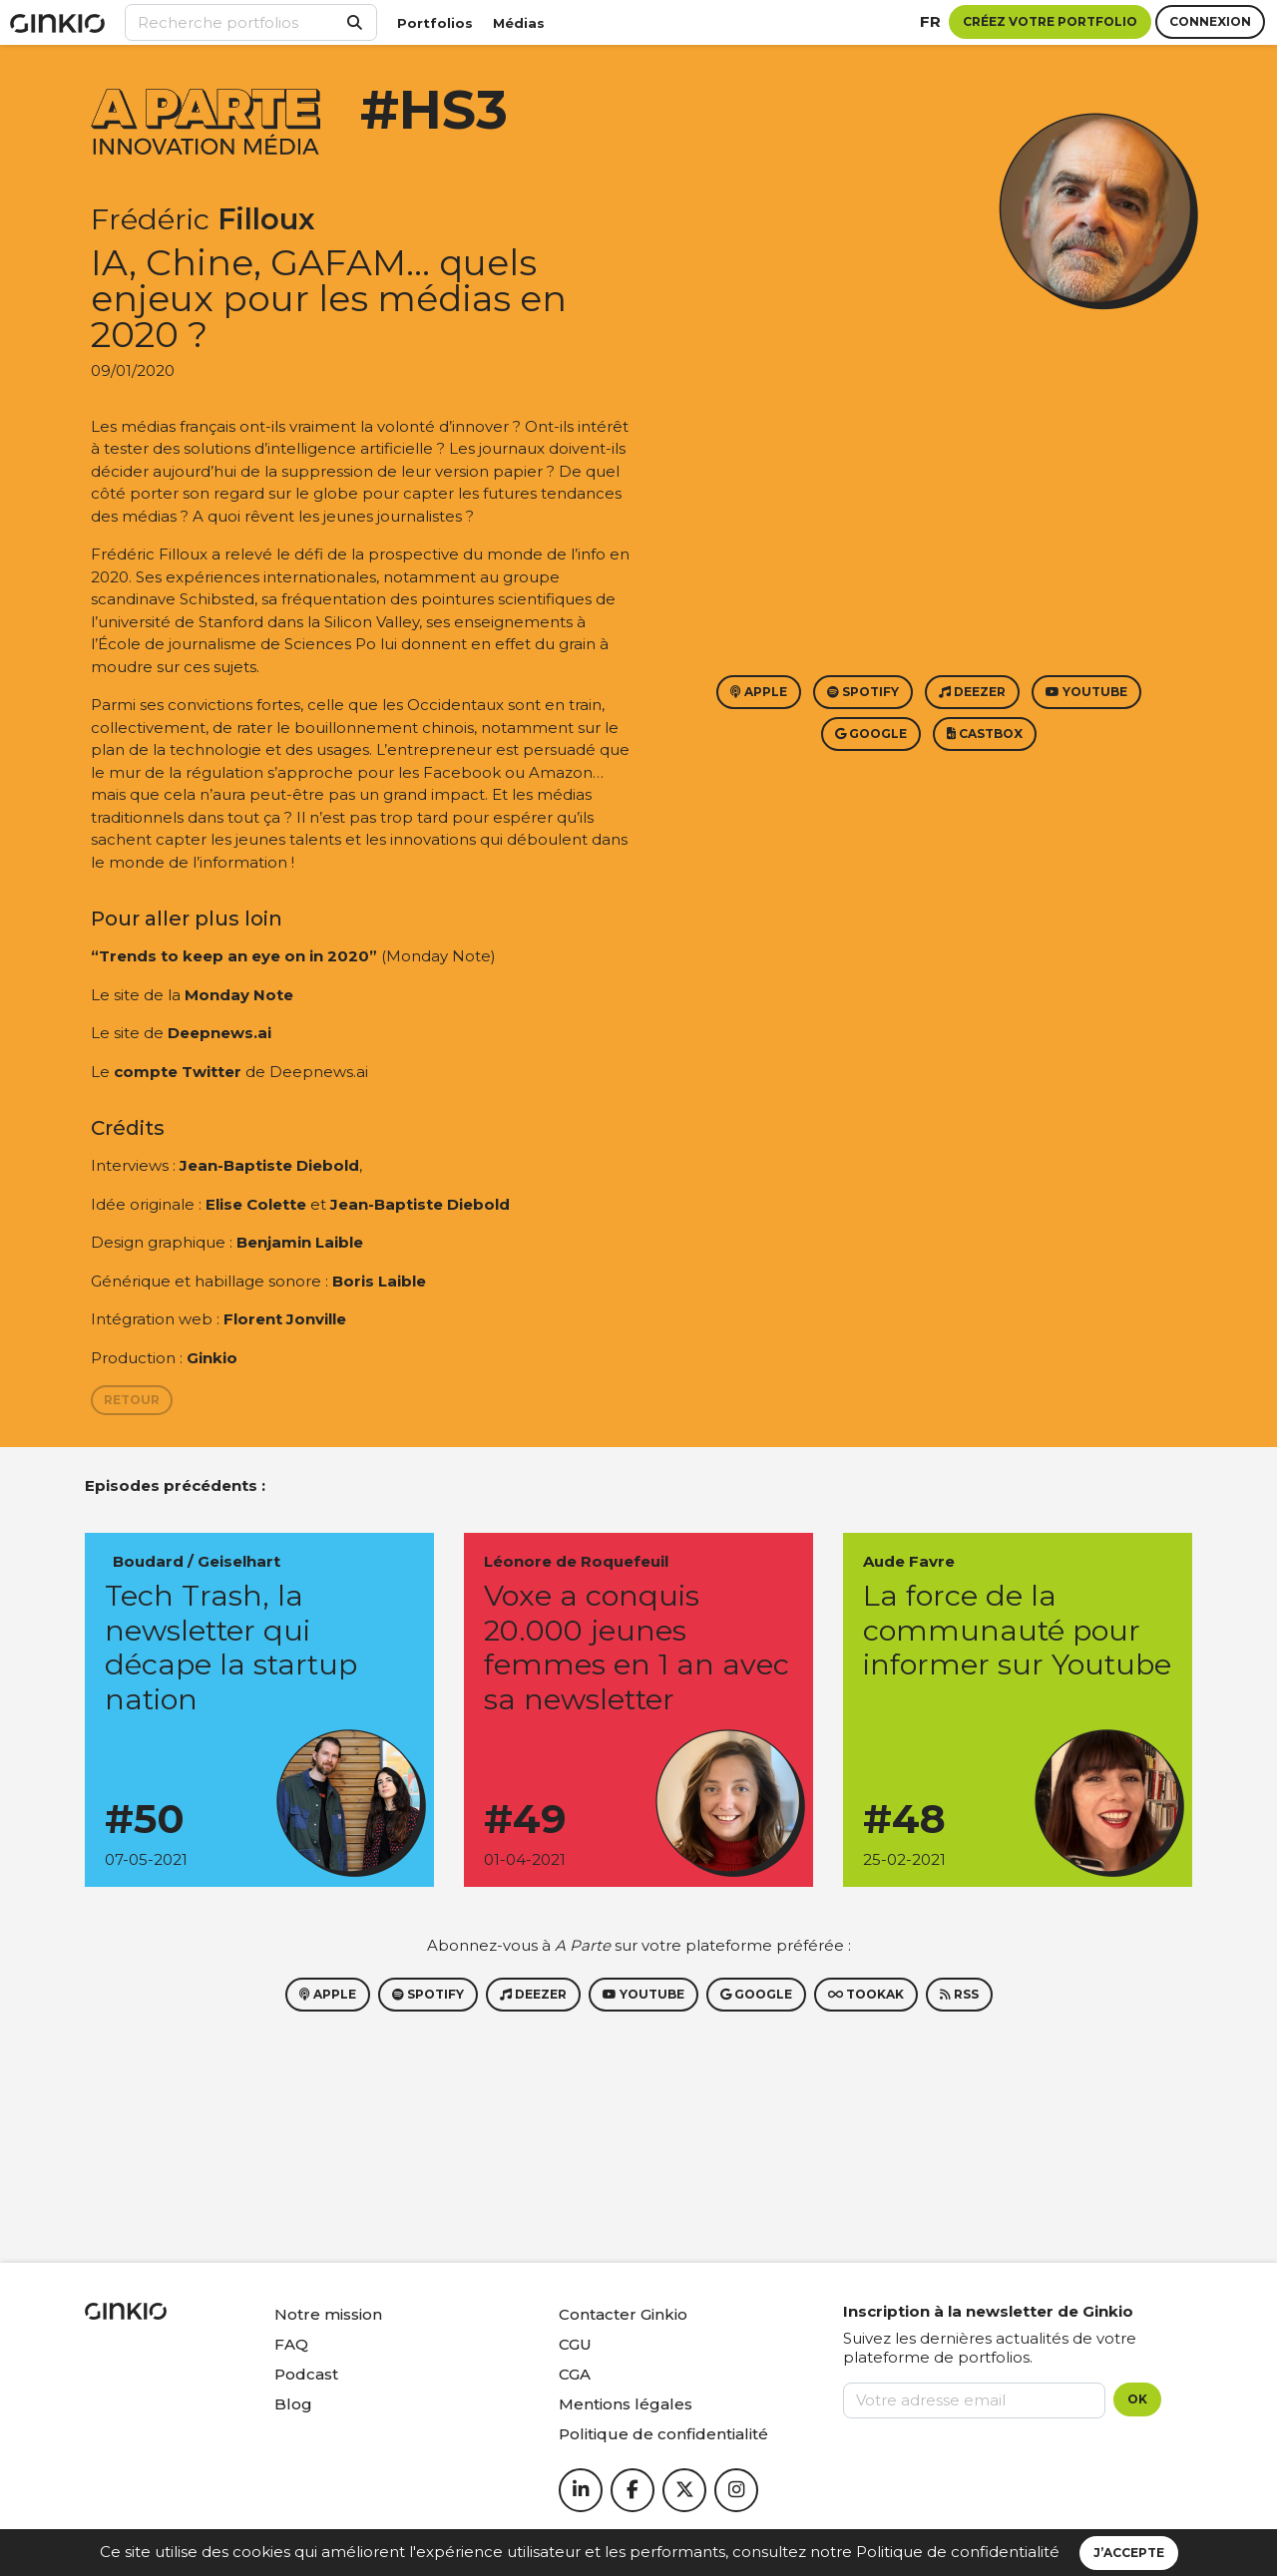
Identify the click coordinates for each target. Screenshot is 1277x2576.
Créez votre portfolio (1050, 21)
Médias (519, 23)
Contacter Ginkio (623, 2314)
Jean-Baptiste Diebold (269, 1165)
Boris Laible (379, 1281)
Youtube (1086, 691)
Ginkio (212, 1357)
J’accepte (1128, 2552)
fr (930, 21)
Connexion (1210, 21)
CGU (575, 2344)
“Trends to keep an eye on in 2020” (234, 955)
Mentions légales (625, 2403)
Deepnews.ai (219, 1032)
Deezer (972, 691)
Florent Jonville (284, 1318)
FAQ (291, 2344)
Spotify (863, 691)
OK (1137, 2399)
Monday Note (239, 994)
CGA (575, 2374)
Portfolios (435, 23)
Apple (758, 691)
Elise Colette (256, 1204)
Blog (293, 2403)
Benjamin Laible (299, 1242)
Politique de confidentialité (958, 2551)
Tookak (866, 1994)
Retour (132, 1399)
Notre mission (328, 2314)
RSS (959, 1994)
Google (871, 733)
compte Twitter (177, 1071)
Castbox (985, 733)
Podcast (306, 2374)
